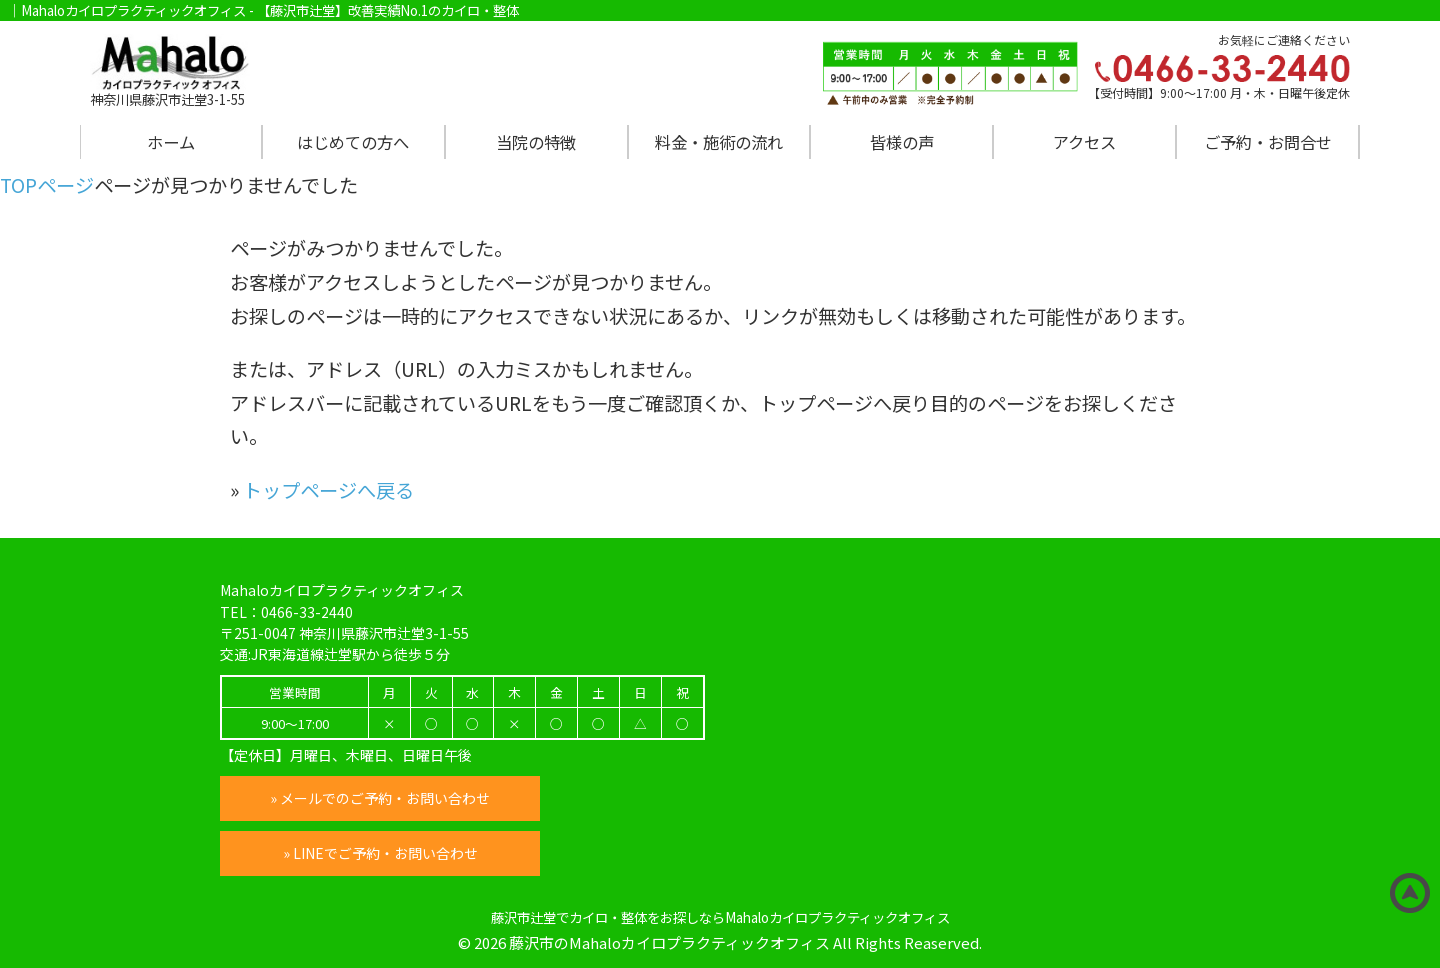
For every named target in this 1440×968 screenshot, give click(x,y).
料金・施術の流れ (719, 142)
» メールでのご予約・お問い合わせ (380, 798)
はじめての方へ (353, 142)
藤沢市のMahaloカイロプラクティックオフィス (669, 942)
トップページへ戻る (328, 490)
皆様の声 (902, 142)
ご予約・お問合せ (1268, 142)
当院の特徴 (536, 142)
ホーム (171, 142)
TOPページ (47, 185)
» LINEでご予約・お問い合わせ (380, 853)
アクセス (1084, 142)
